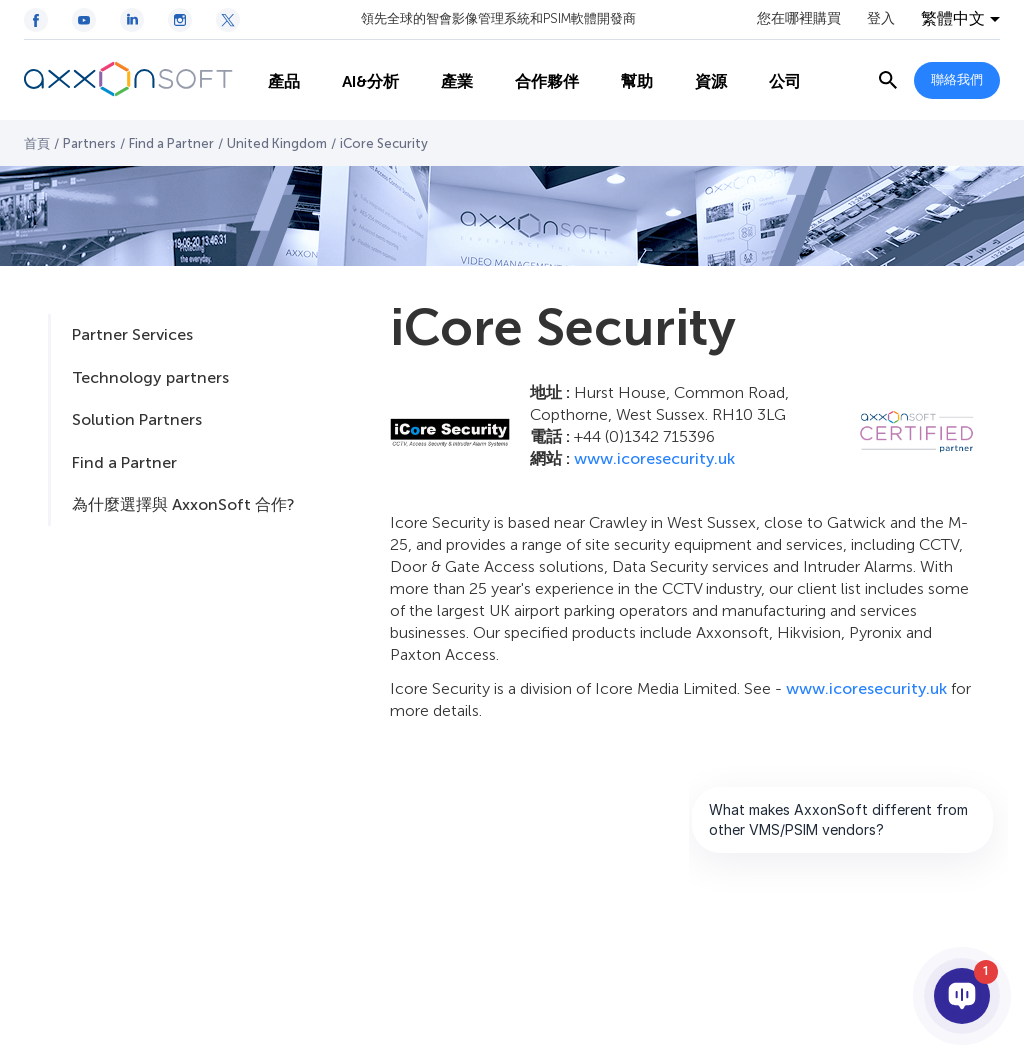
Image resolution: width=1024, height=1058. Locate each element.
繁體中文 (953, 19)
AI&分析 (357, 80)
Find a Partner (171, 143)
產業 (444, 80)
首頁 (37, 143)
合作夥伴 (534, 80)
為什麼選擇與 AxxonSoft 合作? (183, 504)
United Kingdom (277, 143)
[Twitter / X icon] (228, 20)
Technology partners (150, 377)
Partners (89, 143)
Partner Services (132, 334)
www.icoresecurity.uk (654, 458)
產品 (271, 80)
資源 (698, 80)
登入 (881, 19)
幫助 (624, 80)
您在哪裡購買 (799, 19)
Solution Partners (137, 419)
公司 (772, 80)
